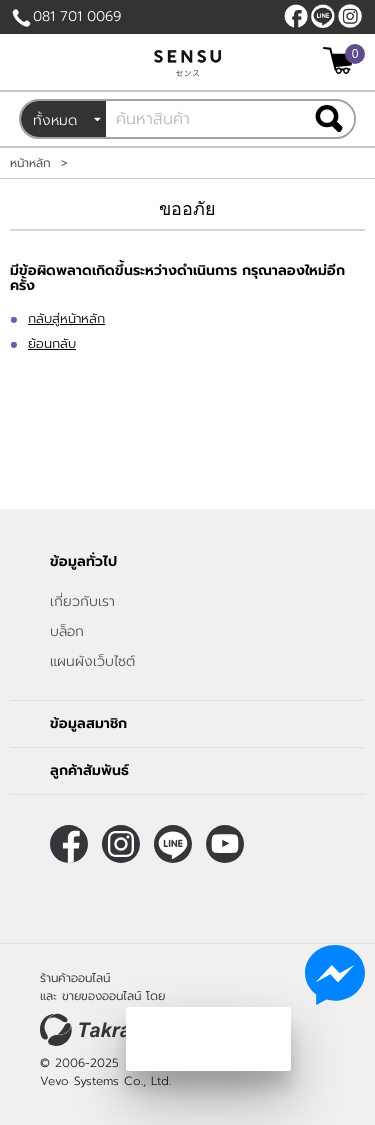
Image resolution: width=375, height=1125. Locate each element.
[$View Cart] (341, 60)
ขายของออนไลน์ (101, 996)
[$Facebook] (296, 16)
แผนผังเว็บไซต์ (92, 661)
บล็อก (67, 631)
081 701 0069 (77, 16)
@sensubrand (323, 16)
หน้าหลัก (30, 163)
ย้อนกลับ (52, 343)
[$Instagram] (350, 16)
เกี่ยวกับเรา (82, 601)
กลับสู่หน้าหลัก (66, 318)
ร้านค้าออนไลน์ (75, 978)
